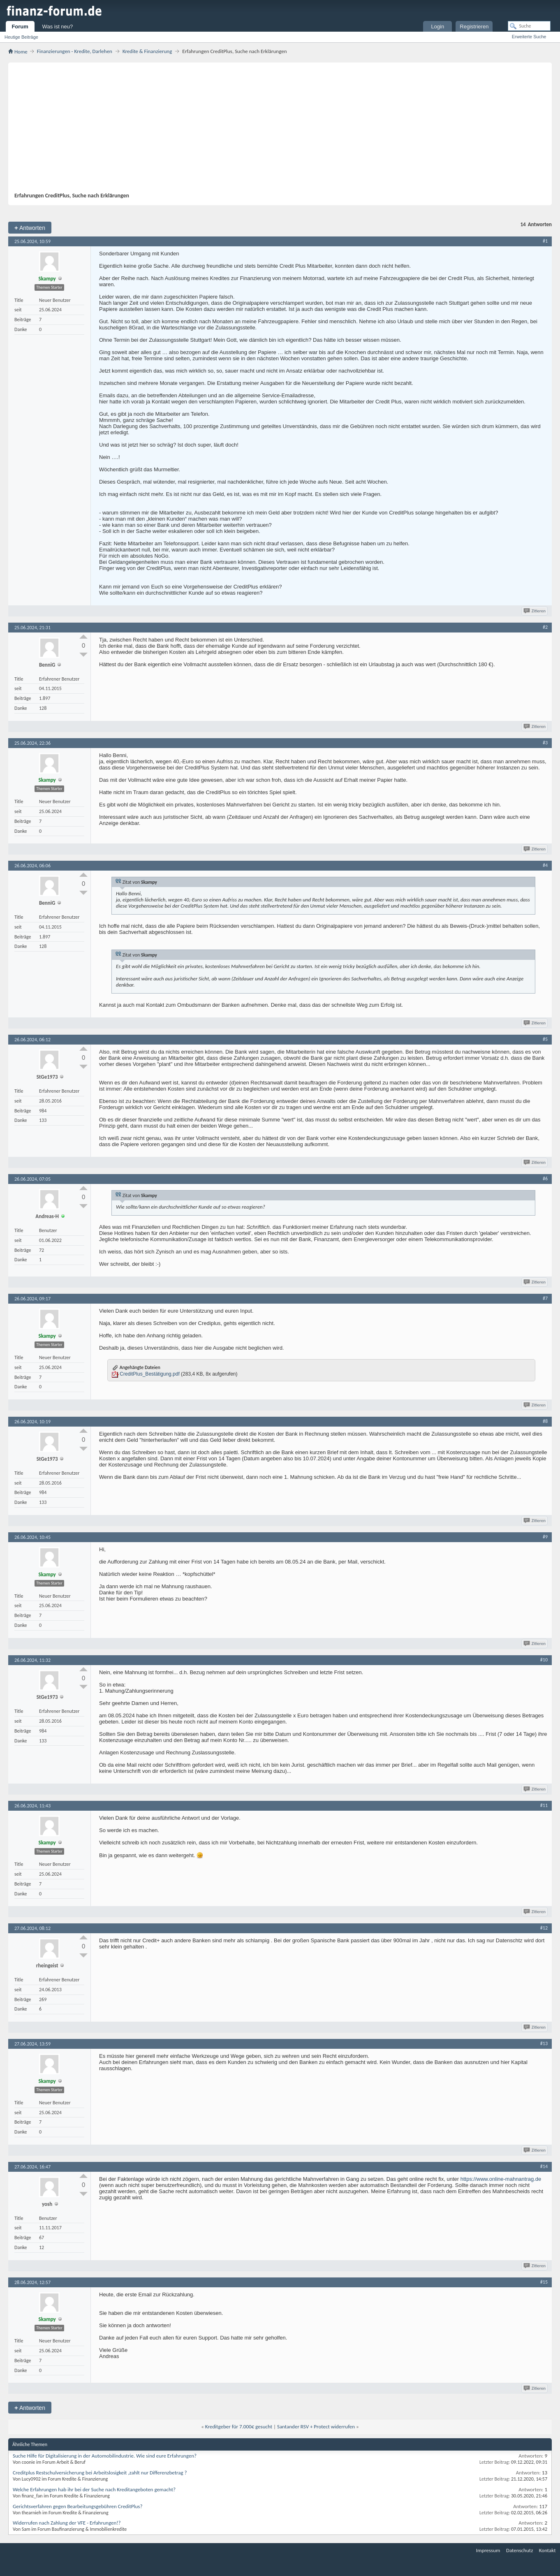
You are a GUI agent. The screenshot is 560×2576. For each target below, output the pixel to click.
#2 (545, 627)
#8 (545, 1421)
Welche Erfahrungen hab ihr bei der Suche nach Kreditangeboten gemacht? (94, 2489)
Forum (20, 26)
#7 (545, 1298)
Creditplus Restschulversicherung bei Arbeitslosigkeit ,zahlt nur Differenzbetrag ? (100, 2472)
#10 (544, 1660)
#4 (545, 865)
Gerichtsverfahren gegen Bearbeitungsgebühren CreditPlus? (77, 2506)
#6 (545, 1178)
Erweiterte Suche (529, 36)
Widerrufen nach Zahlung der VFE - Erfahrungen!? (66, 2523)
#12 (544, 1928)
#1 (545, 241)
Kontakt (547, 2550)
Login (437, 26)
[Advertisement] (276, 130)
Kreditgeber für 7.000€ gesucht (238, 2426)
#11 (544, 1805)
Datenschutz (519, 2550)
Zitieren (535, 611)
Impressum (488, 2550)
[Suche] (529, 26)
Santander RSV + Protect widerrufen (316, 2426)
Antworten (29, 227)
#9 (545, 1537)
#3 (545, 743)
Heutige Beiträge (21, 37)
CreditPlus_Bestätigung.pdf (149, 1374)
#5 (545, 1039)
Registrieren (474, 26)
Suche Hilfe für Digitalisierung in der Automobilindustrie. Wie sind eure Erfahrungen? (105, 2456)
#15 (544, 2282)
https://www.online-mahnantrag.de (500, 2179)
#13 (544, 2043)
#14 (544, 2166)
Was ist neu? (57, 26)
